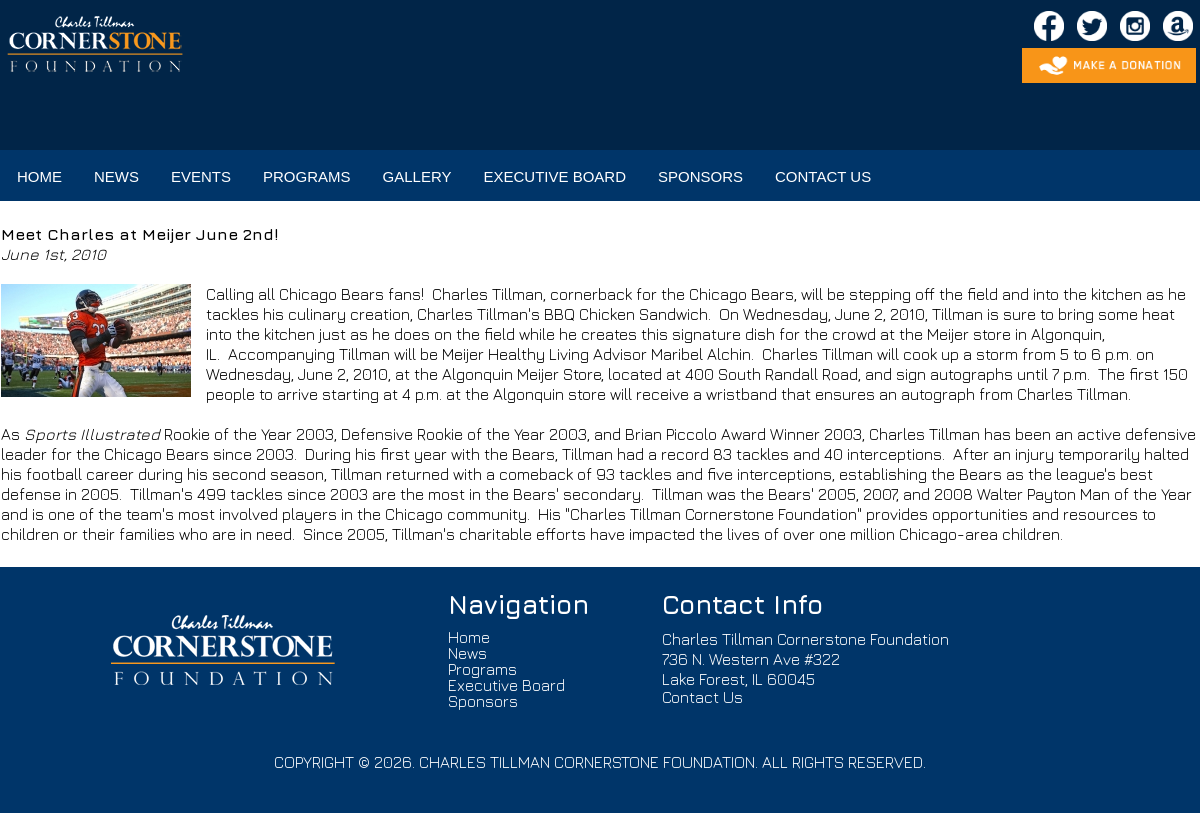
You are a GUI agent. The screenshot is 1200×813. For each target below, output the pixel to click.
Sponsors (483, 701)
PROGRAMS (307, 176)
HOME (39, 176)
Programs (482, 669)
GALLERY (417, 176)
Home (469, 637)
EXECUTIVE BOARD (554, 176)
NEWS (116, 176)
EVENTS (201, 176)
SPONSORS (700, 176)
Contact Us (702, 697)
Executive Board (506, 685)
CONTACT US (823, 176)
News (467, 653)
